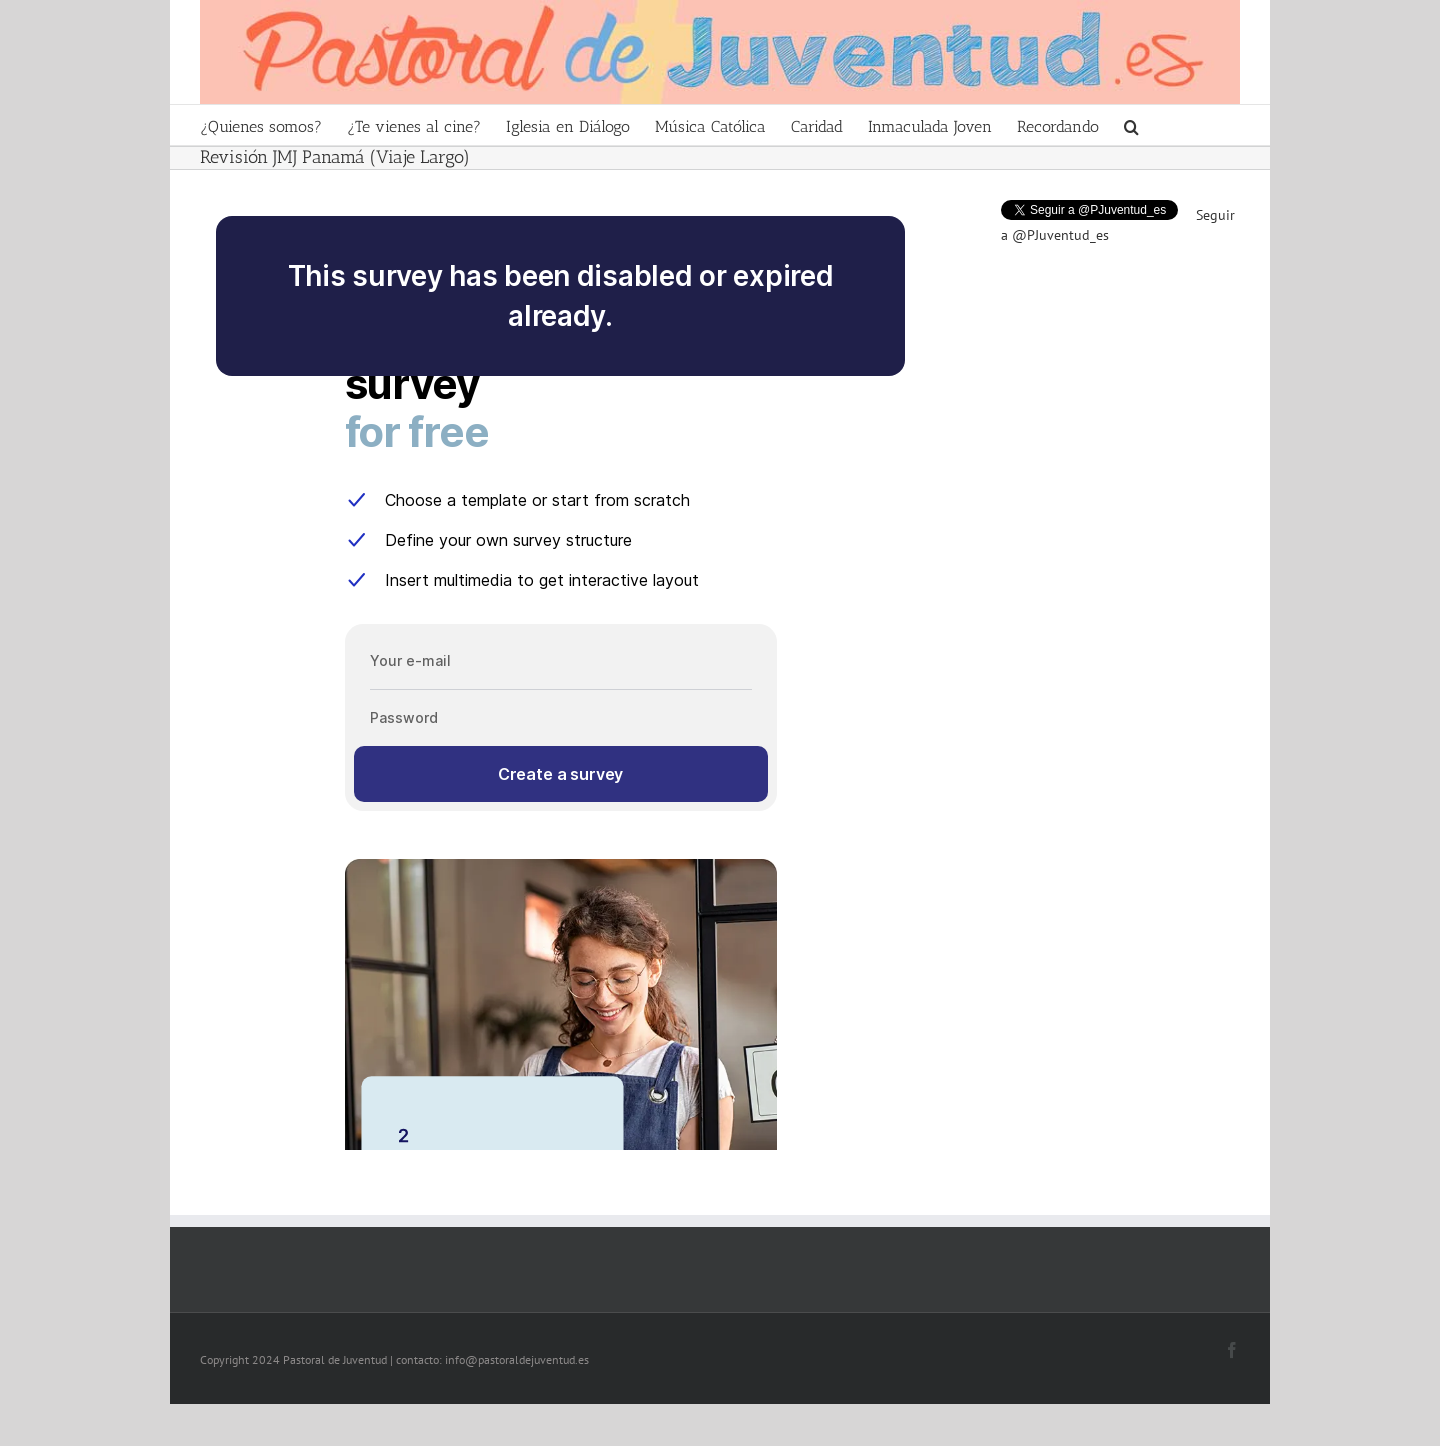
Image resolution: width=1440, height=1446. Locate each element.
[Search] (1132, 125)
